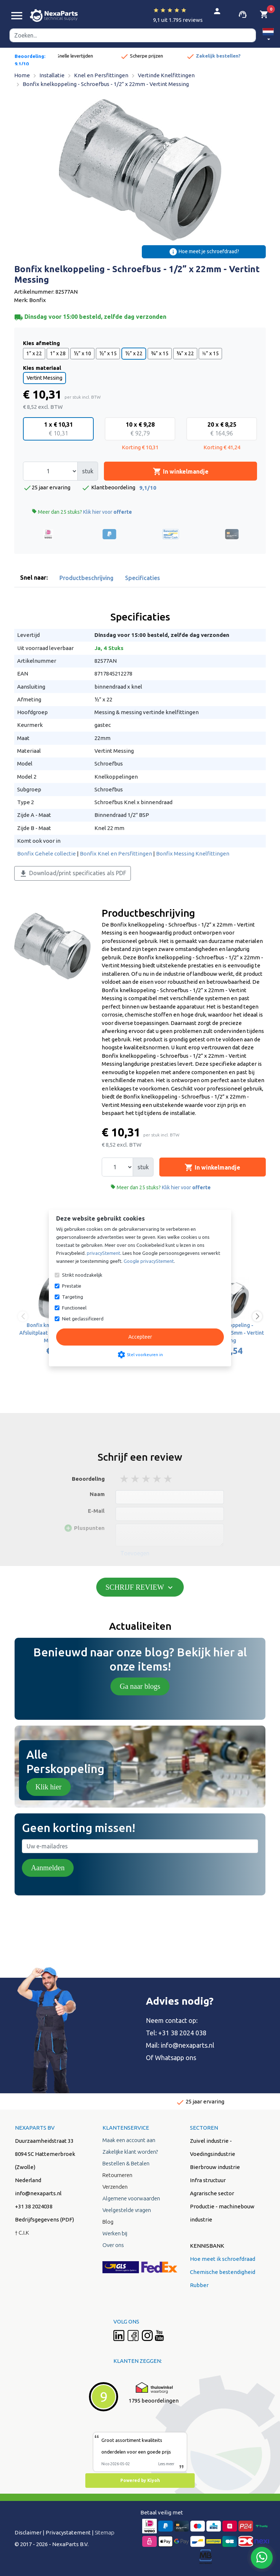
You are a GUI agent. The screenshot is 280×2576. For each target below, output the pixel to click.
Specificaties (142, 578)
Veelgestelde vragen (126, 2210)
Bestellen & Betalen (125, 2163)
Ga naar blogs (140, 1686)
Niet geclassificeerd (83, 1318)
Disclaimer (28, 2532)
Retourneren (117, 2175)
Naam (97, 1494)
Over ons (113, 2245)
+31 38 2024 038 (182, 2032)
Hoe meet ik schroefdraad (222, 2259)
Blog (107, 2222)
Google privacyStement (149, 1261)
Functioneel (74, 1307)
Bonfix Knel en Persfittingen (116, 853)
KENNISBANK (207, 2246)
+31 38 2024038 (33, 2206)
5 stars (168, 1479)
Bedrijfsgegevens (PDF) (44, 2219)
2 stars (135, 1479)
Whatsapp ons (175, 2057)
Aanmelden (48, 1868)
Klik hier (48, 1787)
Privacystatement (68, 2532)
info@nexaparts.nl (187, 2045)
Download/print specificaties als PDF (72, 873)
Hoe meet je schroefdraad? (204, 251)
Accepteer (140, 1337)
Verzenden (115, 2187)
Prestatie (71, 1285)
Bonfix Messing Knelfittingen (192, 853)
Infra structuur (208, 2180)
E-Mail (96, 1511)
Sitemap (104, 2532)
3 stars (146, 1479)
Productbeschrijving (86, 578)
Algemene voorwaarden (131, 2198)
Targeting (72, 1296)
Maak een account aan (128, 2140)
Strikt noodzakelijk (82, 1274)
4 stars (157, 1479)
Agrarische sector (212, 2193)
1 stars (124, 1479)
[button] (268, 35)
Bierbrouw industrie (215, 2167)
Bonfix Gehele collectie (46, 853)
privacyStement (103, 1253)
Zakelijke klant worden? (130, 2152)
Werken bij (114, 2233)
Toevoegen (134, 1553)
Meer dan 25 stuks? (82, 512)
